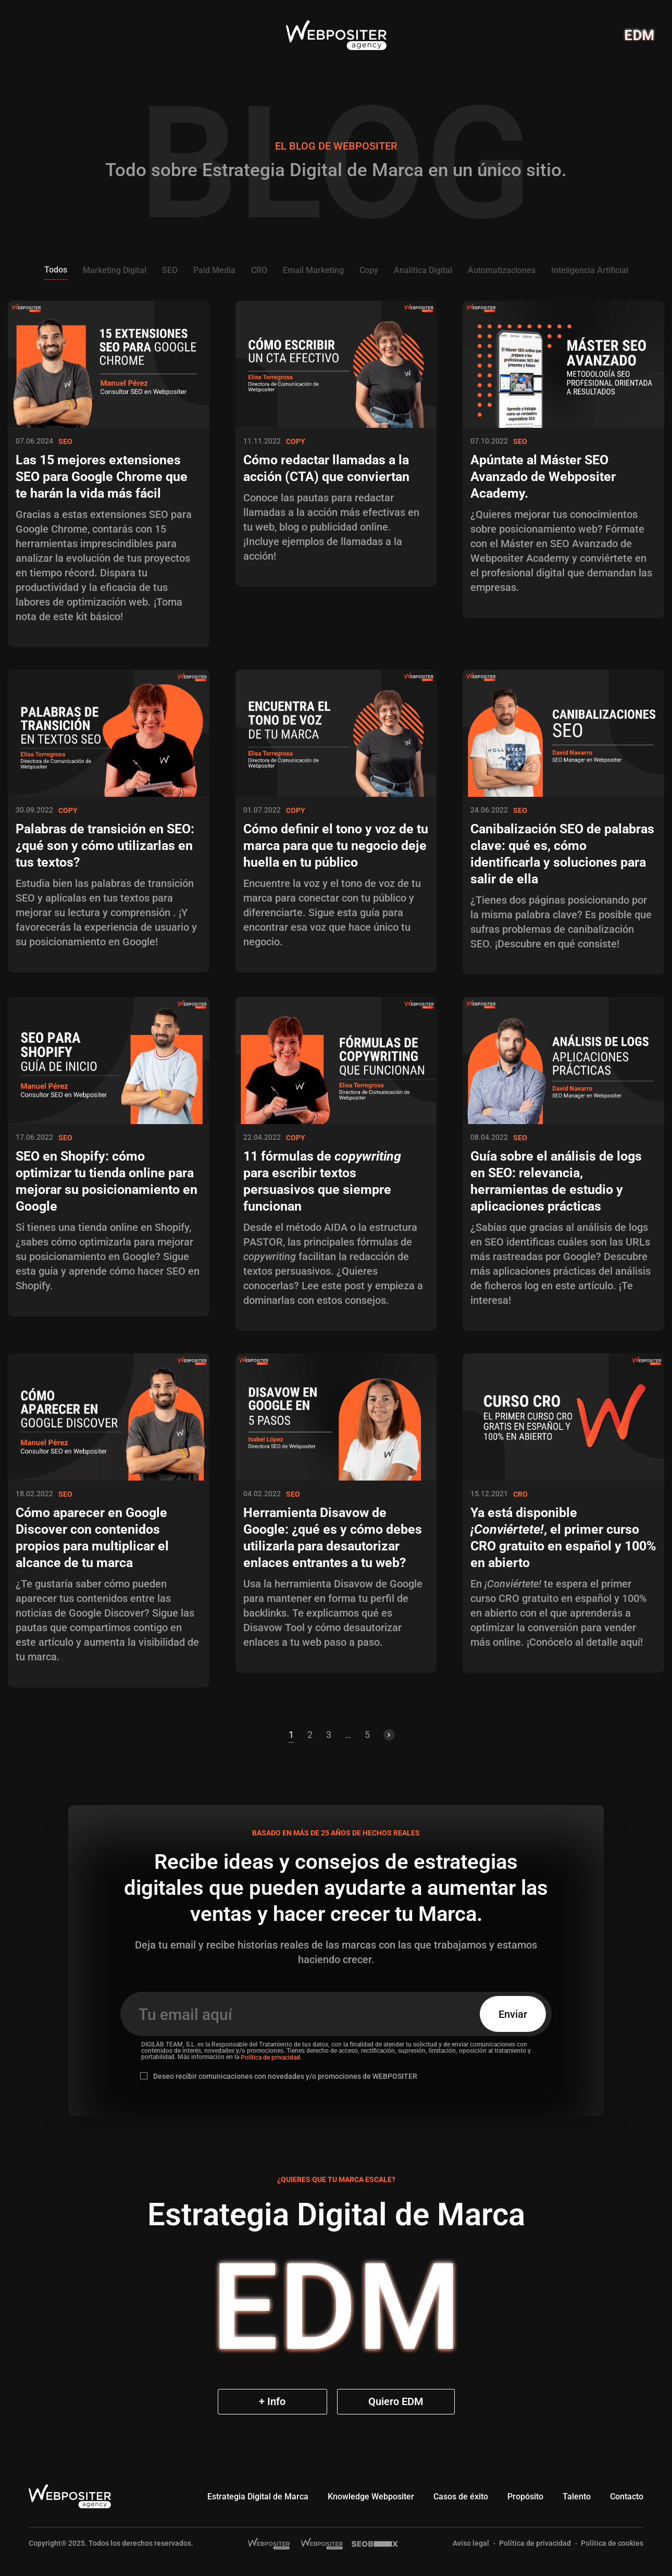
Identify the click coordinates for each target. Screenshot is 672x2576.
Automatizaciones (502, 270)
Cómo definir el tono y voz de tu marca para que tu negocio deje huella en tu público (335, 845)
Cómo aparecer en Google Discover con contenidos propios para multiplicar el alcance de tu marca (92, 1537)
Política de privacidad (270, 2057)
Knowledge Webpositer (371, 2496)
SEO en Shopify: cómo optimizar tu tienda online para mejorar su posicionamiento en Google (106, 1181)
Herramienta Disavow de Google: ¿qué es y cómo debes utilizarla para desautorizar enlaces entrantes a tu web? (332, 1537)
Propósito (525, 2496)
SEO (170, 270)
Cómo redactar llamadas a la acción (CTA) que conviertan (326, 468)
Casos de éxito (460, 2496)
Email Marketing (313, 270)
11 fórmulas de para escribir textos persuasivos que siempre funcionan (322, 1181)
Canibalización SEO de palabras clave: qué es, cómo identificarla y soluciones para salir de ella (562, 853)
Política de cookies (612, 2543)
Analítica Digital (423, 270)
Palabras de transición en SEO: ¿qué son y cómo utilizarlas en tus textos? (105, 845)
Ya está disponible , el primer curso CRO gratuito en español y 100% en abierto (563, 1537)
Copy (368, 270)
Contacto (626, 2496)
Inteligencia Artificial (589, 270)
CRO (259, 270)
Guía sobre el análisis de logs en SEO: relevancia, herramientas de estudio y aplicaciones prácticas (556, 1181)
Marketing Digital (114, 270)
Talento (577, 2496)
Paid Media (214, 270)
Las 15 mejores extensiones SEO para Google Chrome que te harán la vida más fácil (102, 476)
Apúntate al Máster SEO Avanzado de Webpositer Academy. (543, 476)
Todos (55, 270)
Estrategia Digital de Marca (257, 2496)
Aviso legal (471, 2543)
